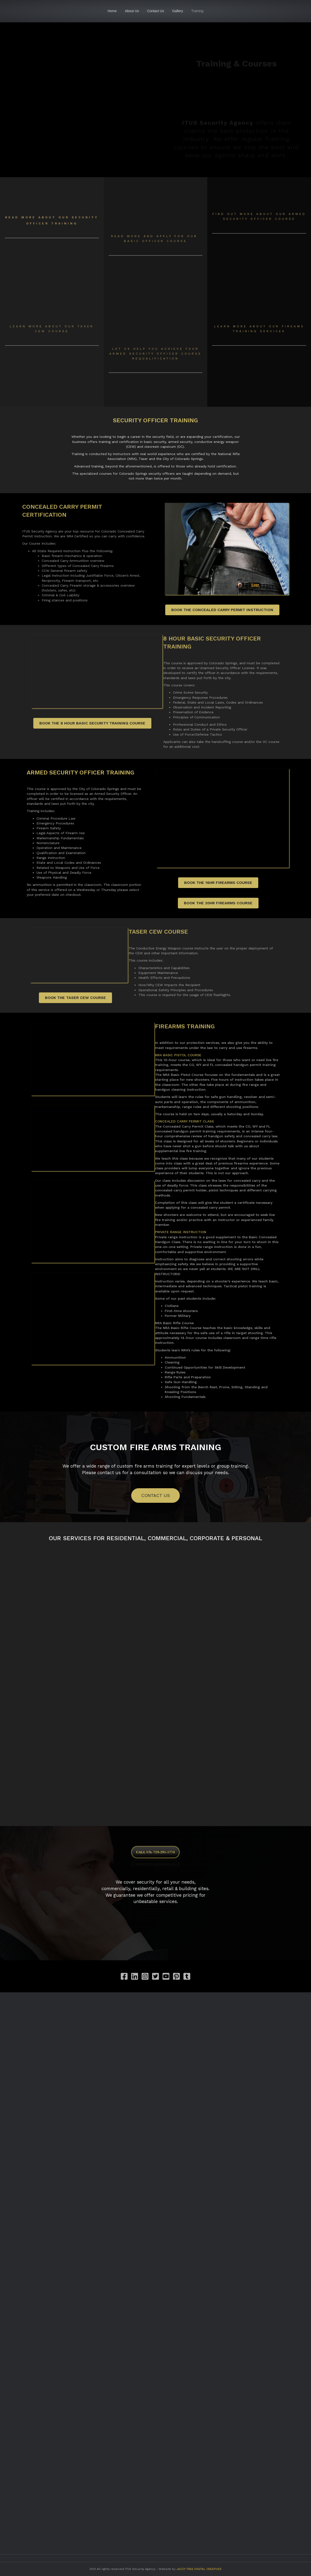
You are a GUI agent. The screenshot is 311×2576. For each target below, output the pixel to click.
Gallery (201, 21)
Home (88, 21)
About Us (108, 21)
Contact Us (131, 21)
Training (221, 21)
